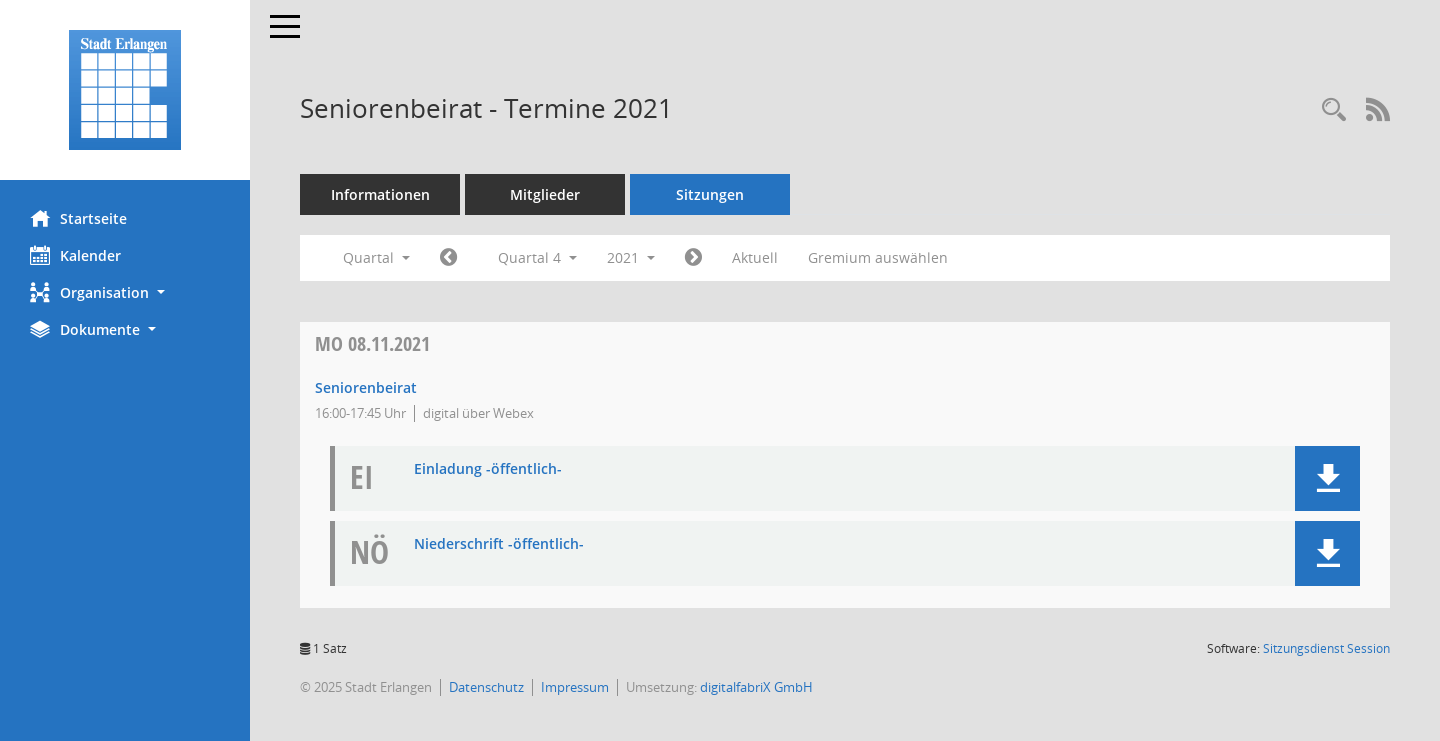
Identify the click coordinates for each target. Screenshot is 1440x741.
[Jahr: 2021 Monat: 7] (448, 258)
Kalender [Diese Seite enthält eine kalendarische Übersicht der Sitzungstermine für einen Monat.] (75, 255)
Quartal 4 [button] (537, 257)
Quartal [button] (376, 257)
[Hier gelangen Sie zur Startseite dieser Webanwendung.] (125, 90)
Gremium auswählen (878, 257)
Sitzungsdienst (1326, 648)
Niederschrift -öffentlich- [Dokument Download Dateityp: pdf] (499, 544)
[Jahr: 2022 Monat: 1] (693, 258)
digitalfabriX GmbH (756, 687)
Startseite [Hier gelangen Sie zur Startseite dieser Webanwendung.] (78, 218)
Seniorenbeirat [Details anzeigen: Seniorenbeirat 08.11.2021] (366, 387)
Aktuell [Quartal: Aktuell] (755, 257)
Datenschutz (486, 687)
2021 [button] (631, 257)
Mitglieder (545, 194)
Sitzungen (710, 194)
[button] (125, 292)
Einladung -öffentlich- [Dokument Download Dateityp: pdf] (488, 469)
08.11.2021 (372, 343)
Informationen (380, 194)
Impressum (575, 687)
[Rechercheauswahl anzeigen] (1334, 110)
